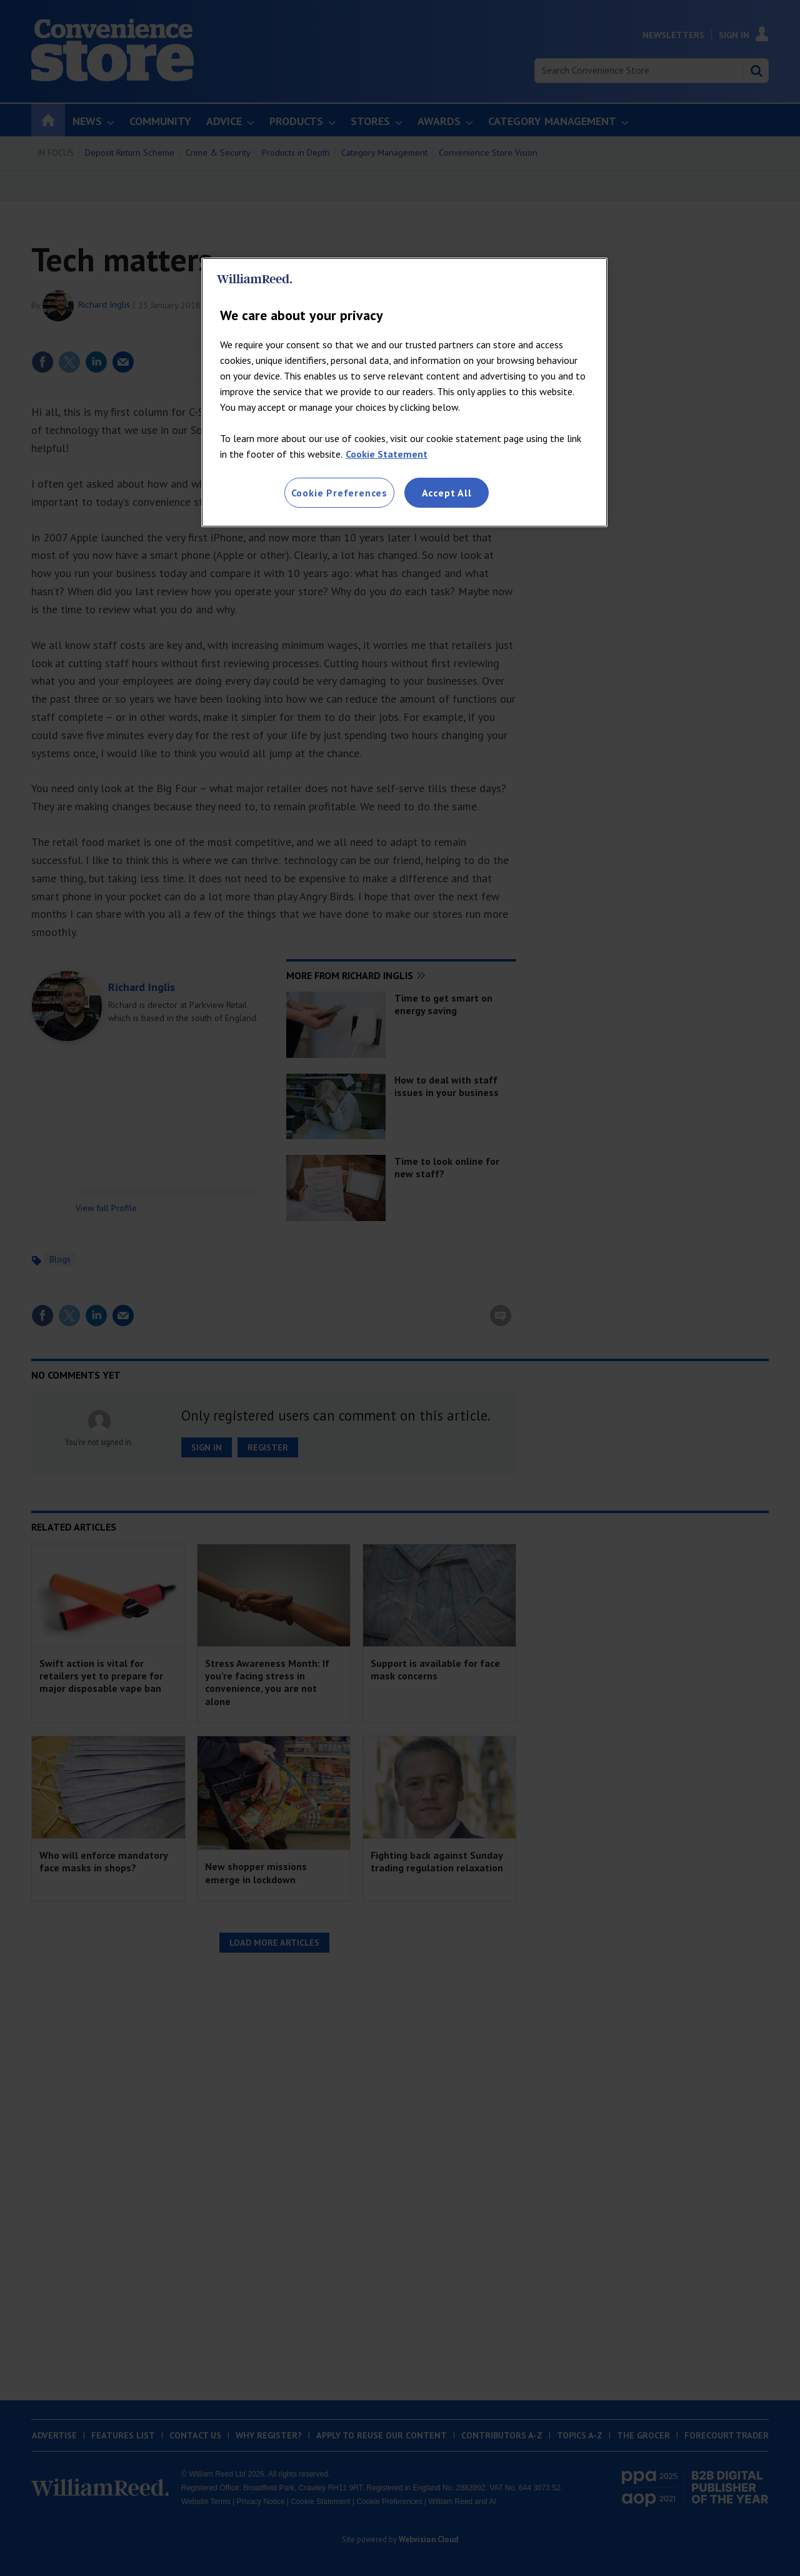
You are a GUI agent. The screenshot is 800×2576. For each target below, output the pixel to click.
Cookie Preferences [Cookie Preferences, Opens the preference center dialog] (339, 492)
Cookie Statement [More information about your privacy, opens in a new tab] (387, 454)
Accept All (447, 492)
